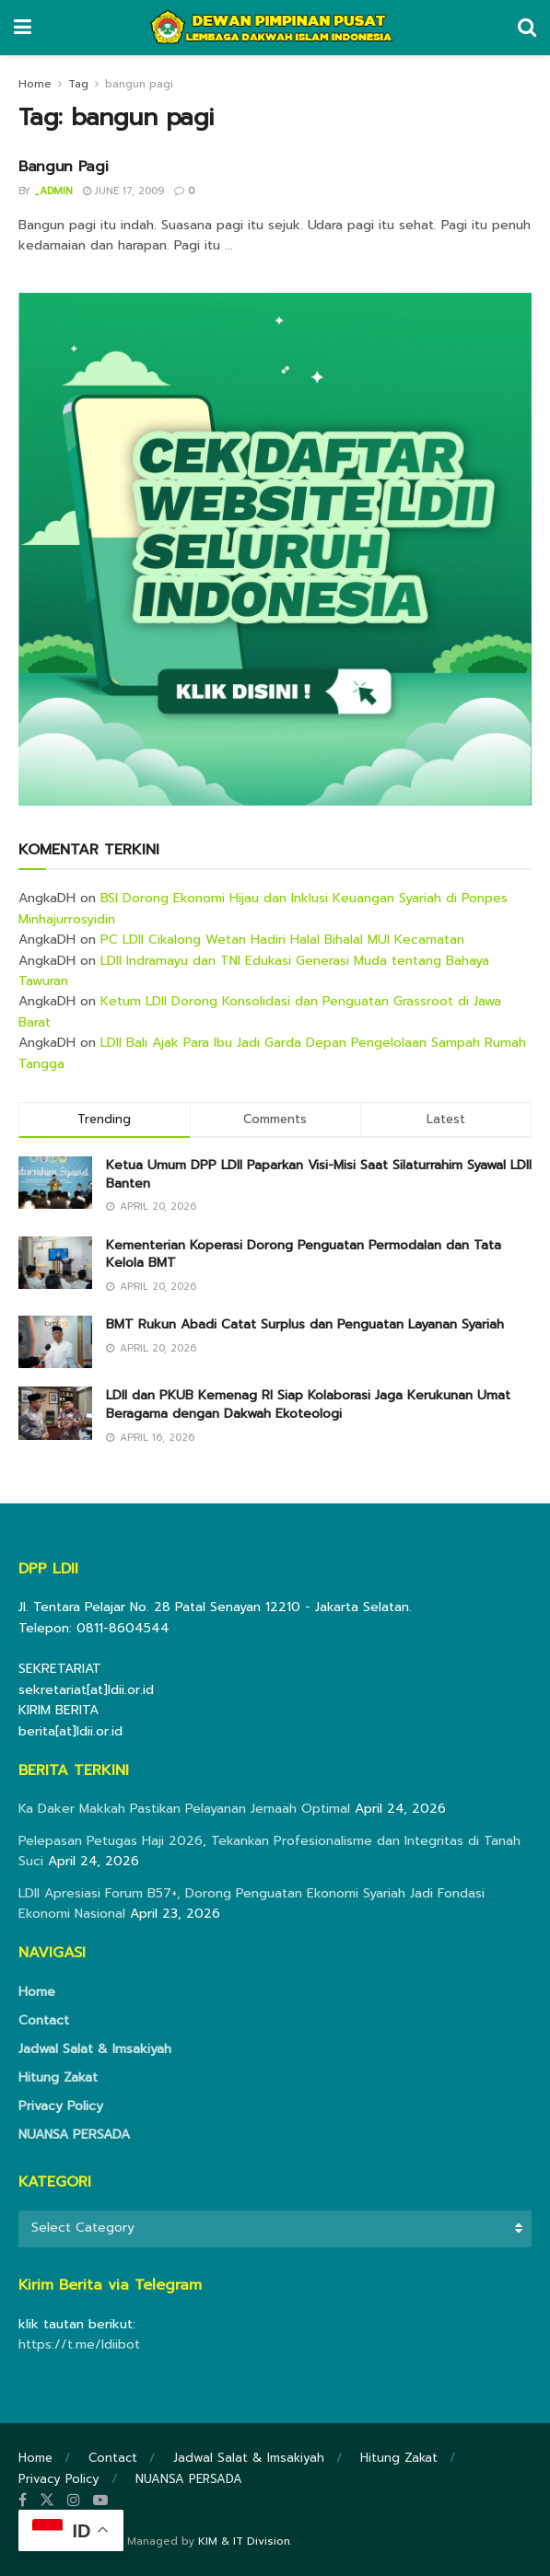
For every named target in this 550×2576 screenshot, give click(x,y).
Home (35, 83)
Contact (43, 2020)
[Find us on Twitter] (47, 2500)
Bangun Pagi (63, 167)
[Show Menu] (22, 27)
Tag (78, 83)
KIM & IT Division (244, 2541)
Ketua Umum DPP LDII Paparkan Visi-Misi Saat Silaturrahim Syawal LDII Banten (319, 1174)
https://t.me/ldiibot (79, 2344)
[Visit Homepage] (274, 27)
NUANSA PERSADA (74, 2134)
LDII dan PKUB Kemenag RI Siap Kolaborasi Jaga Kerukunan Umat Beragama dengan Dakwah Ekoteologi (308, 1404)
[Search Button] (527, 27)
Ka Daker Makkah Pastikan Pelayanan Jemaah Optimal (184, 1808)
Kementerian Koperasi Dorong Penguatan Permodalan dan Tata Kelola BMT (303, 1254)
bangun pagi (139, 83)
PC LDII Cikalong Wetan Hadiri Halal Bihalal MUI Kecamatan (282, 939)
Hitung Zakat (58, 2077)
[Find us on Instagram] (73, 2500)
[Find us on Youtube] (100, 2500)
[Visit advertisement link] (275, 549)
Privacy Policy (60, 2106)
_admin (53, 191)
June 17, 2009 (123, 191)
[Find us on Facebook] (22, 2500)
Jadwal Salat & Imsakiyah (94, 2049)
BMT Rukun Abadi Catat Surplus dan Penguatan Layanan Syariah (305, 1324)
